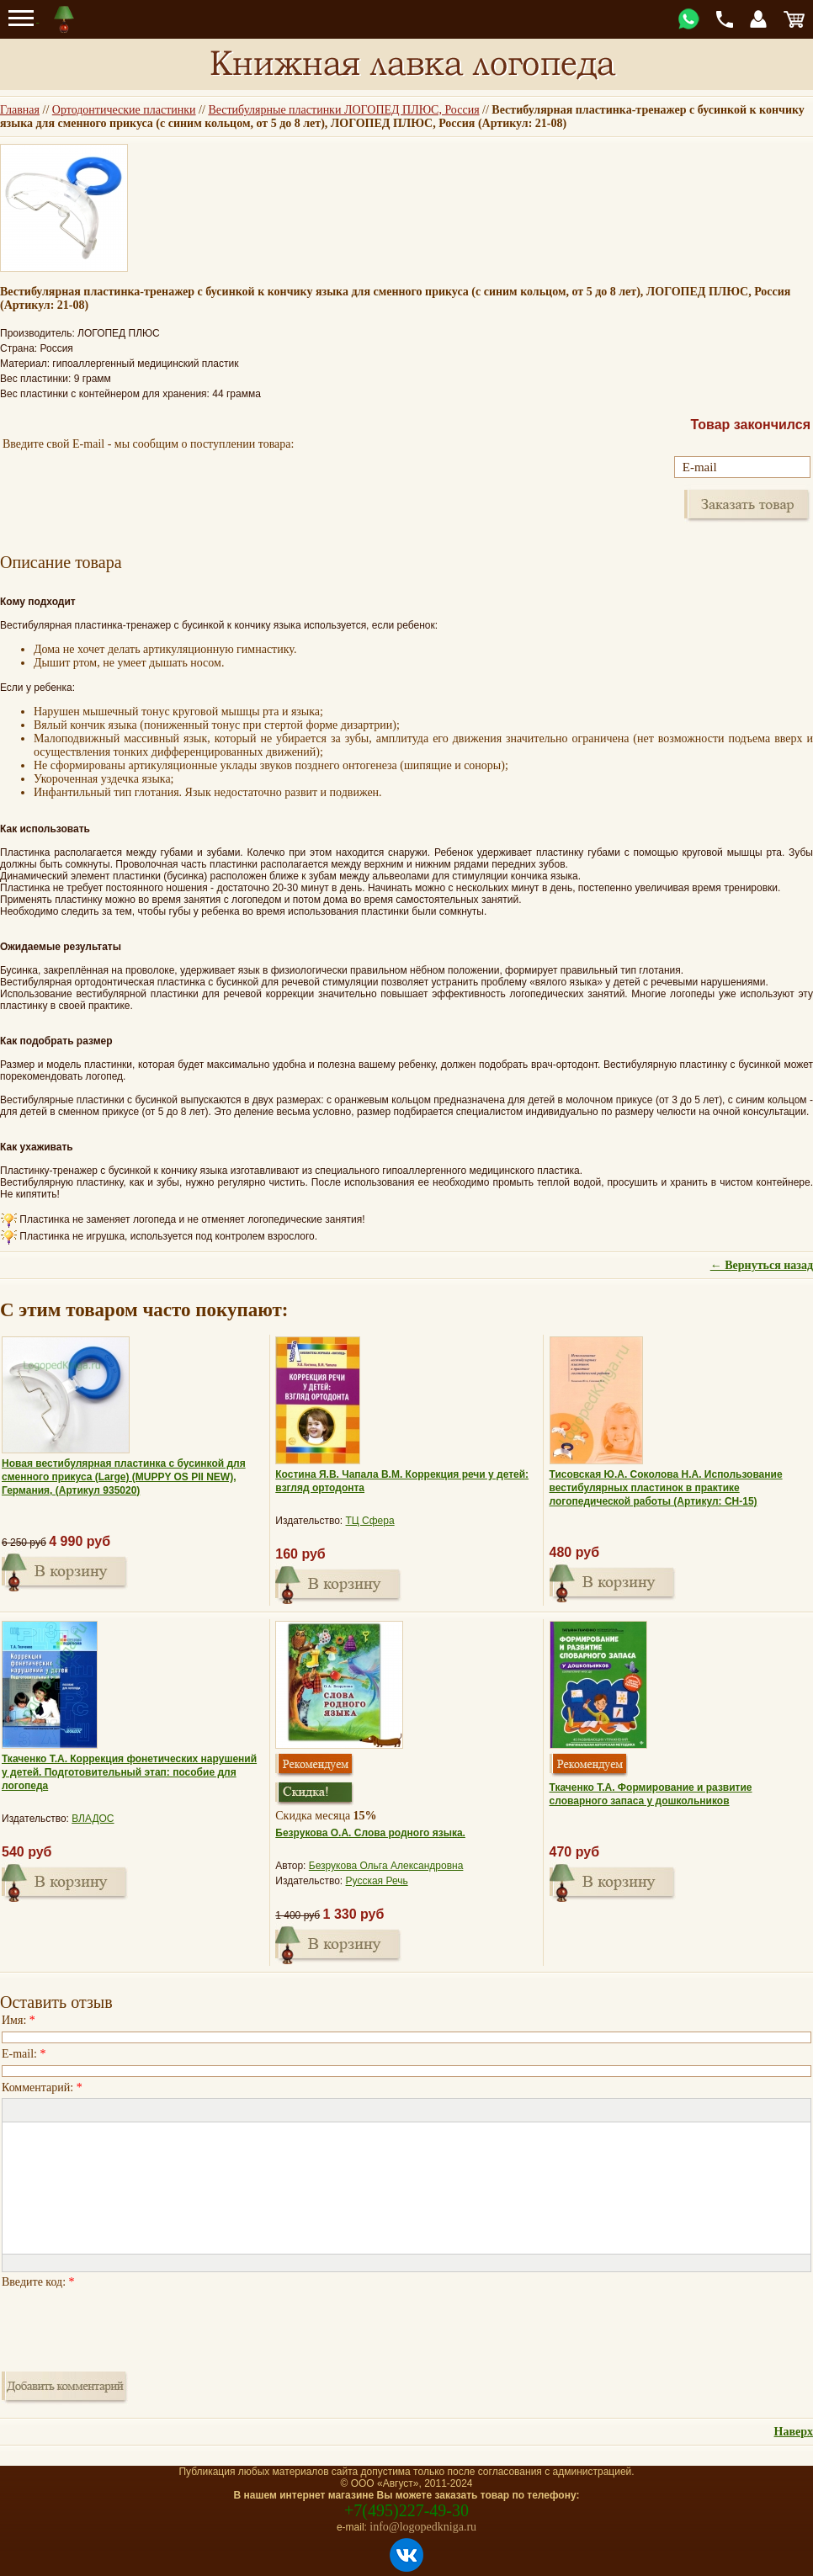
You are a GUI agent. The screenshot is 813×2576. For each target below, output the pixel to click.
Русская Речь (377, 1881)
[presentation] (130, 2325)
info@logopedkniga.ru (422, 2526)
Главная (20, 110)
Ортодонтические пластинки (124, 110)
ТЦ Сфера (370, 1521)
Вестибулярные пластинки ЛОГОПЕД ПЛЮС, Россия (343, 110)
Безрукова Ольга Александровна (386, 1866)
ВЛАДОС (93, 1818)
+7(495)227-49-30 (406, 2510)
